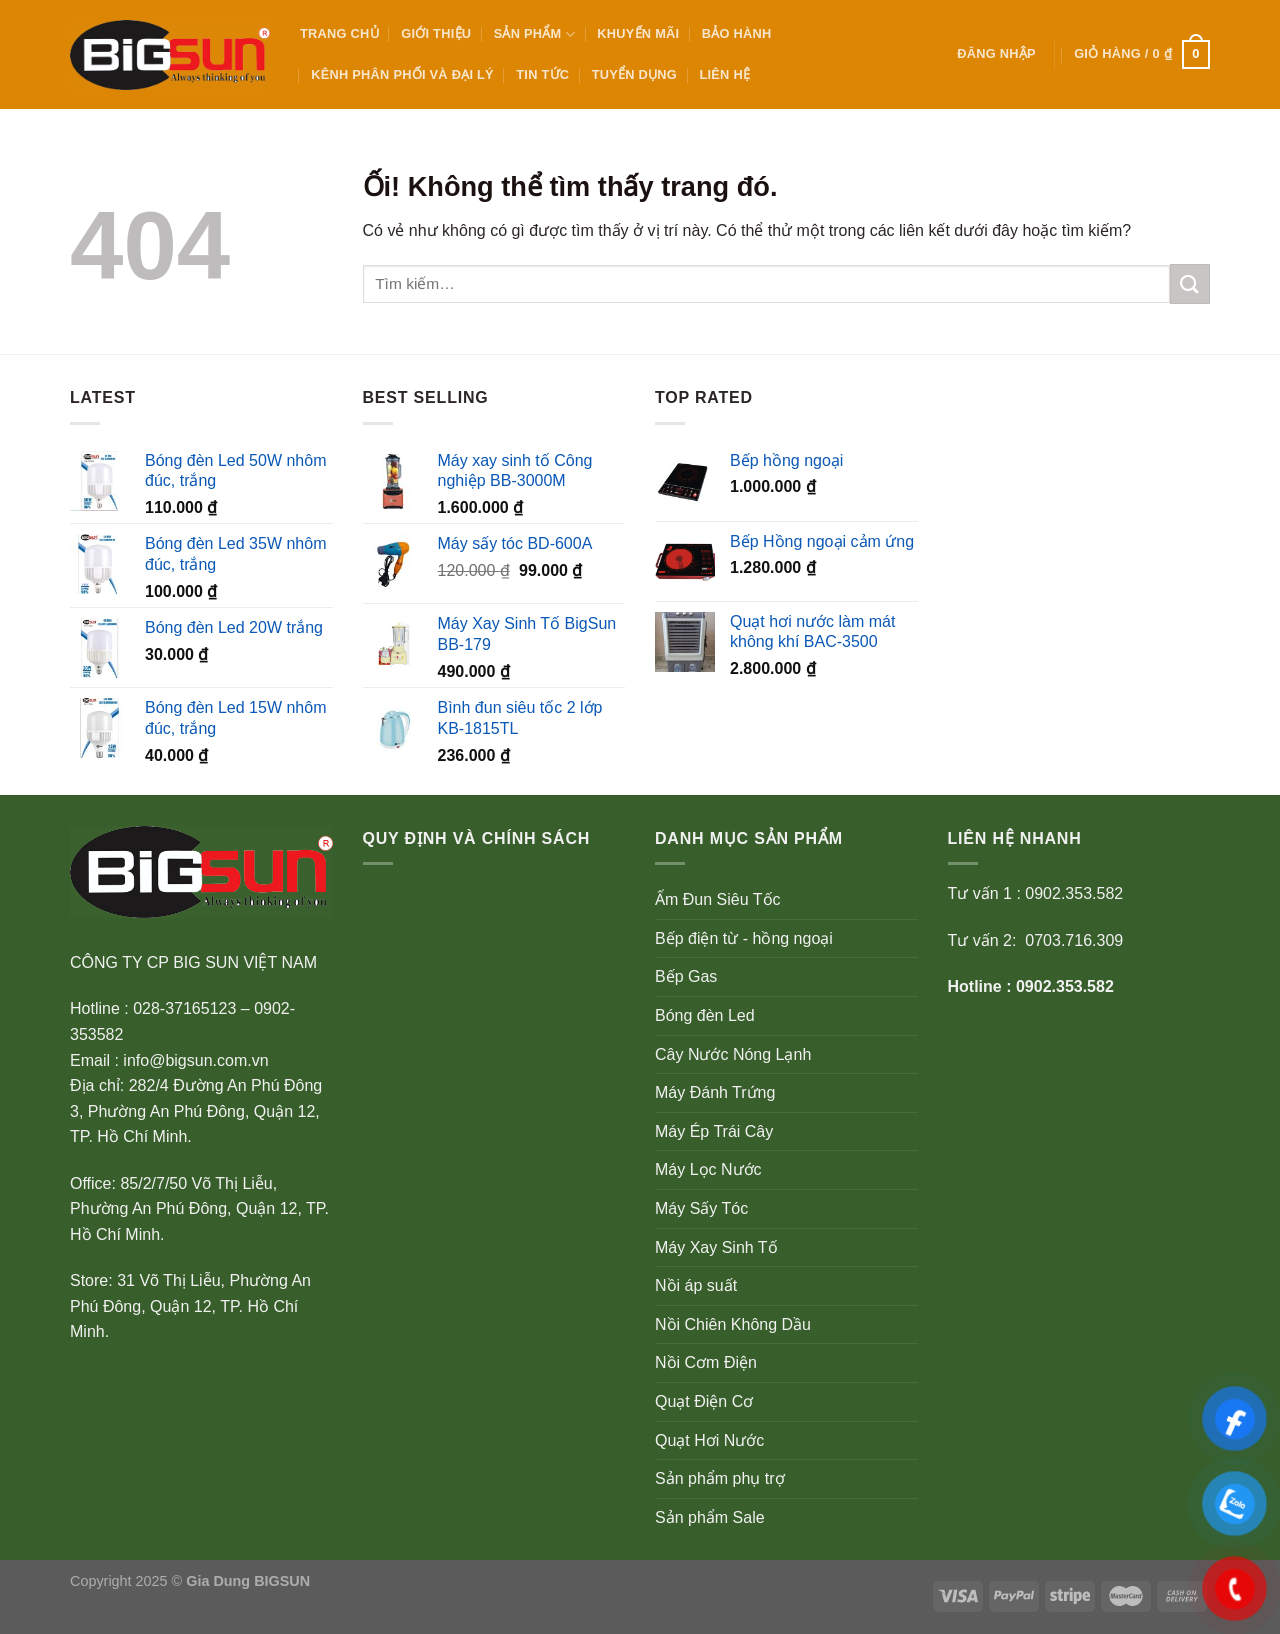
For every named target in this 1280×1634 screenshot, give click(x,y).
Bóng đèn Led (705, 1015)
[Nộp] (1190, 283)
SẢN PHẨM (534, 34)
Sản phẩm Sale (710, 1517)
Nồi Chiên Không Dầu (733, 1324)
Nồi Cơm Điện (706, 1362)
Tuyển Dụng (634, 74)
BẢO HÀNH (737, 33)
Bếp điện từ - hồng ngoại (744, 938)
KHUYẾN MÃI (638, 33)
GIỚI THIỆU (436, 33)
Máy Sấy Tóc (701, 1208)
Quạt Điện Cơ (704, 1401)
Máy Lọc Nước (708, 1169)
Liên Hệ (724, 74)
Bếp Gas (686, 976)
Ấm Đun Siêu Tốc (718, 899)
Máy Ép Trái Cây (714, 1131)
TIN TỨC (542, 74)
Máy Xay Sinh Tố (716, 1247)
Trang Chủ (339, 33)
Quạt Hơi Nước (709, 1440)
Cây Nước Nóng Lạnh (733, 1054)
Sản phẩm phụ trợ (720, 1478)
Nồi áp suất (696, 1285)
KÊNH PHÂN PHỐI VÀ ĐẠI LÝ (402, 74)
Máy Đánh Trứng (715, 1092)
